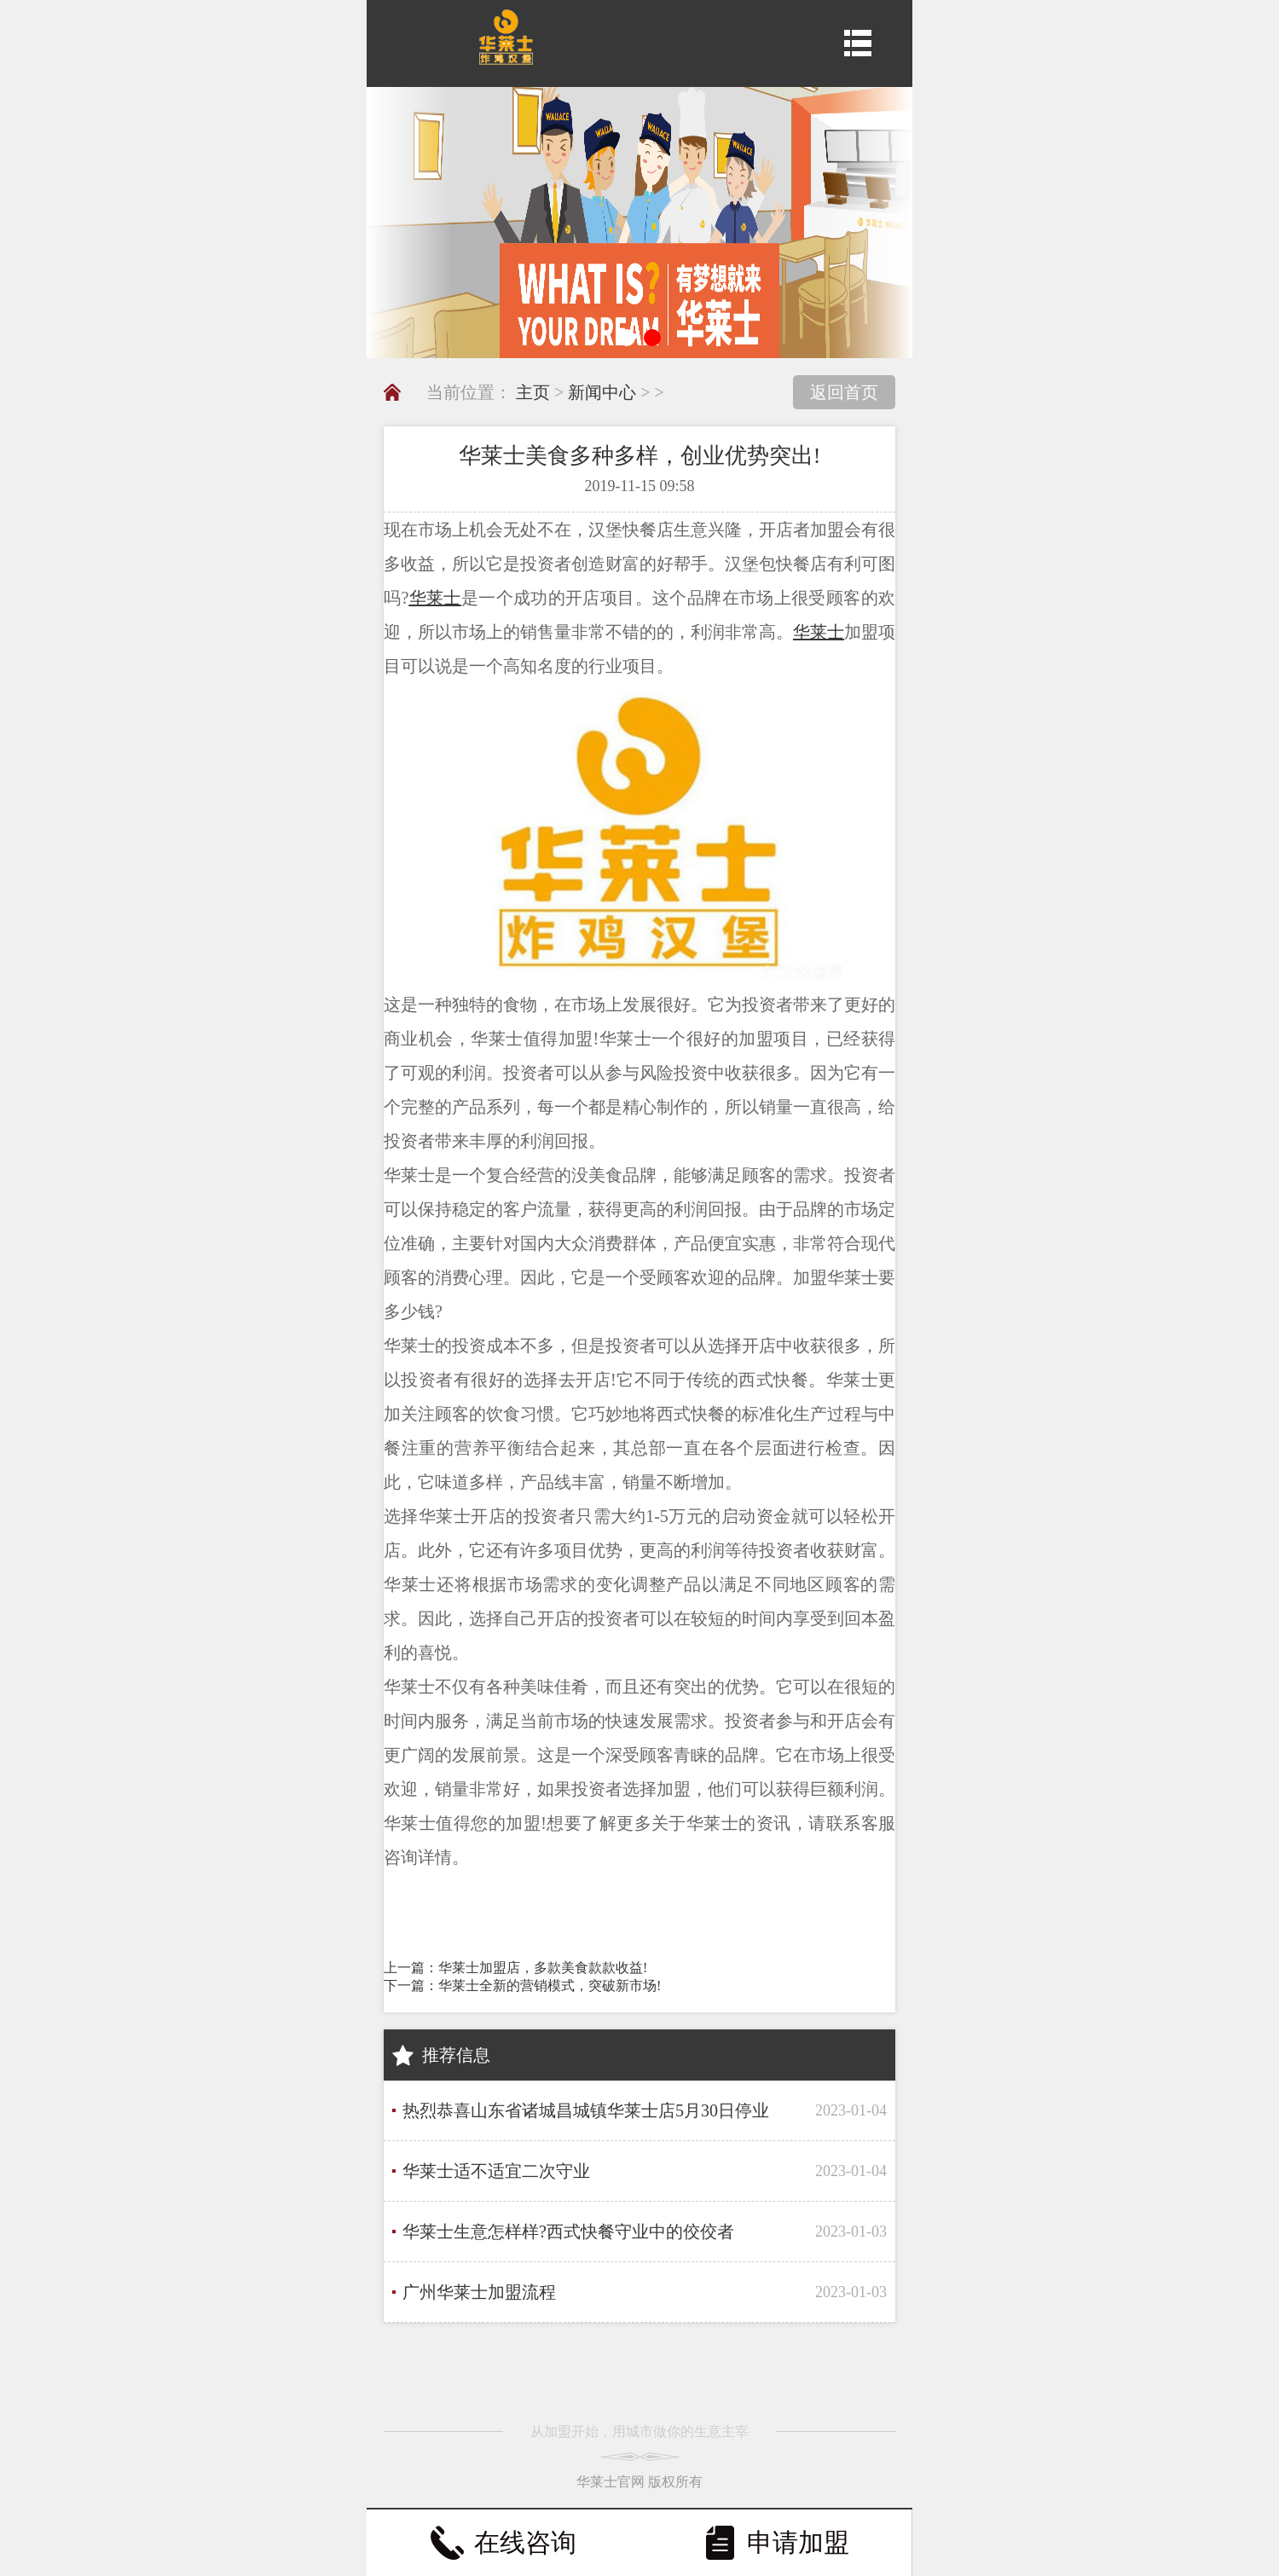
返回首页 (844, 392)
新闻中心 (602, 392)
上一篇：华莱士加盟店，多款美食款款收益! (515, 1967)
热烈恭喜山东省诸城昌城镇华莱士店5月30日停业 (585, 2110)
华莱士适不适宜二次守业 (496, 2171)
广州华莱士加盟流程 (479, 2292)
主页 (533, 392)
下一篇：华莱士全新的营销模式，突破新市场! (522, 1985)
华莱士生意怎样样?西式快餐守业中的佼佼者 (568, 2231)
